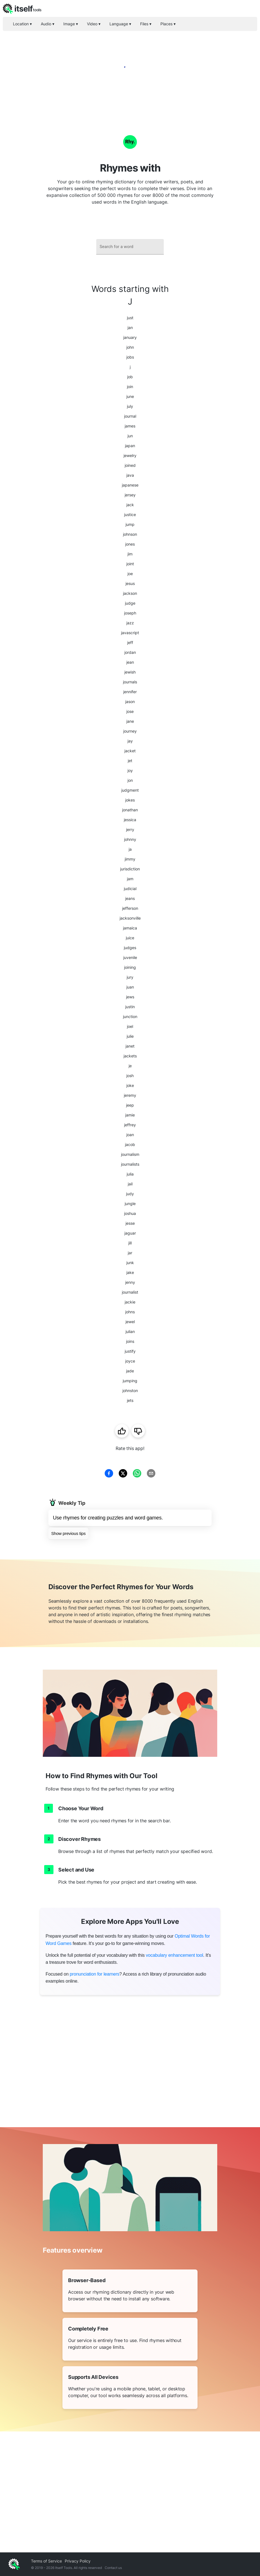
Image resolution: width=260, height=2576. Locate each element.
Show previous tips (68, 1533)
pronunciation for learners (94, 1974)
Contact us (113, 2568)
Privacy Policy (78, 2561)
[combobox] (130, 247)
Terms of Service (46, 2561)
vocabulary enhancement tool (174, 1955)
